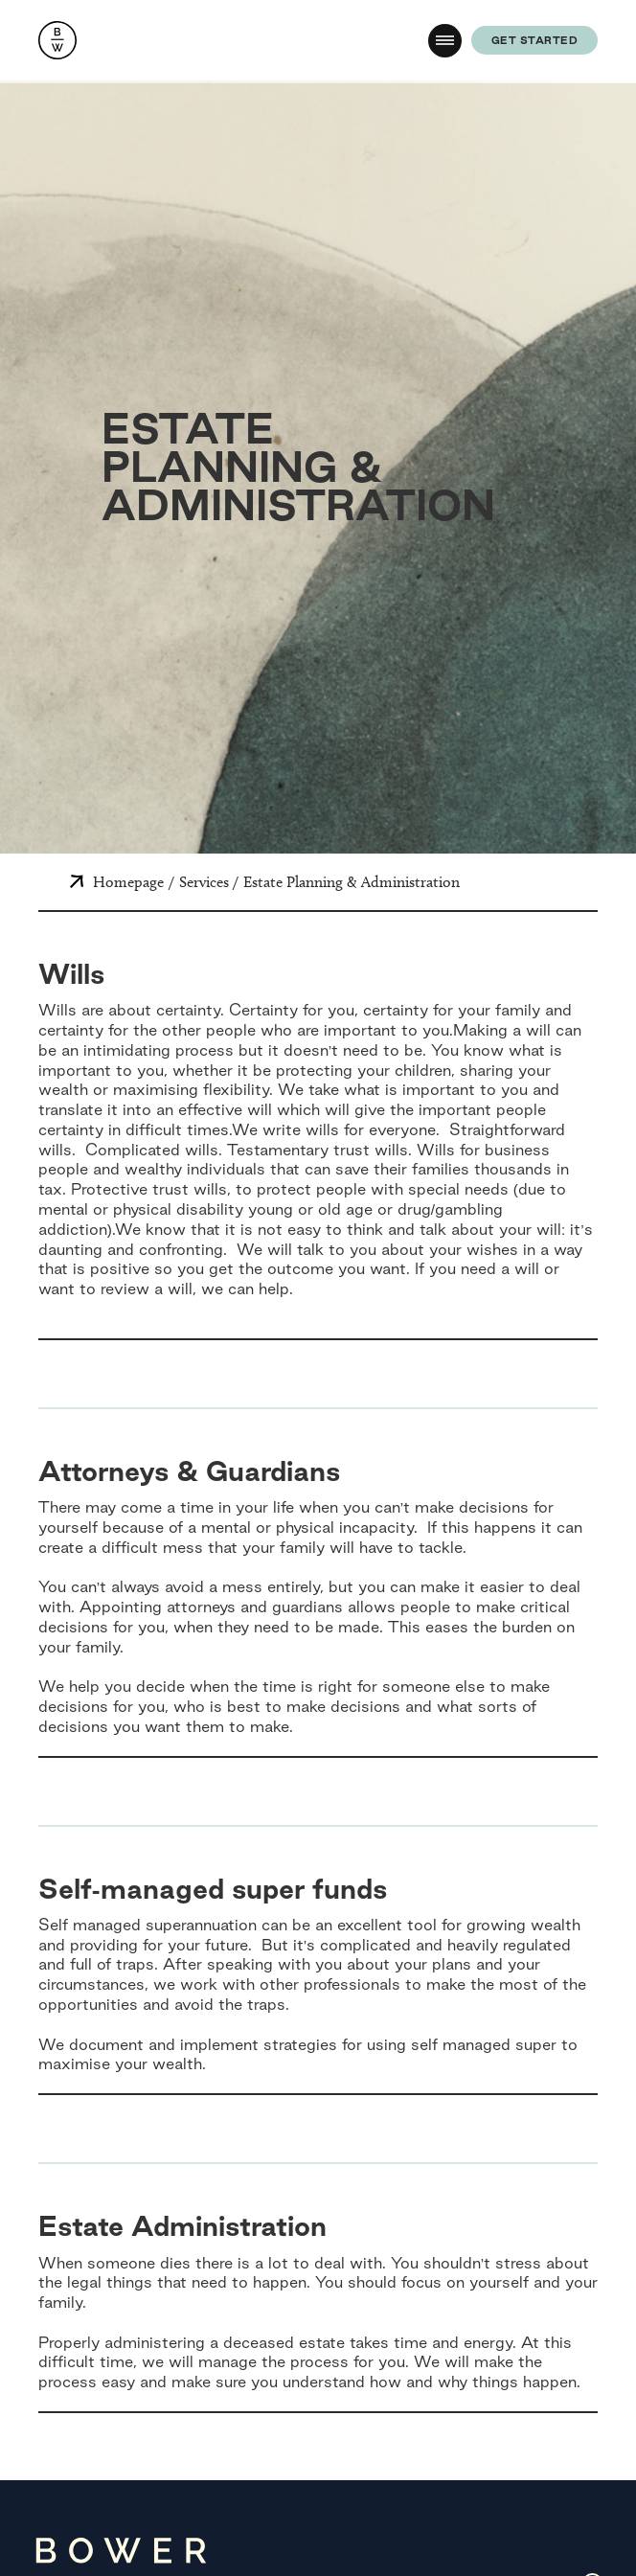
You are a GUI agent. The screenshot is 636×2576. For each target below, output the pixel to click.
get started (535, 40)
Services (204, 882)
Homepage (128, 882)
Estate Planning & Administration (351, 882)
